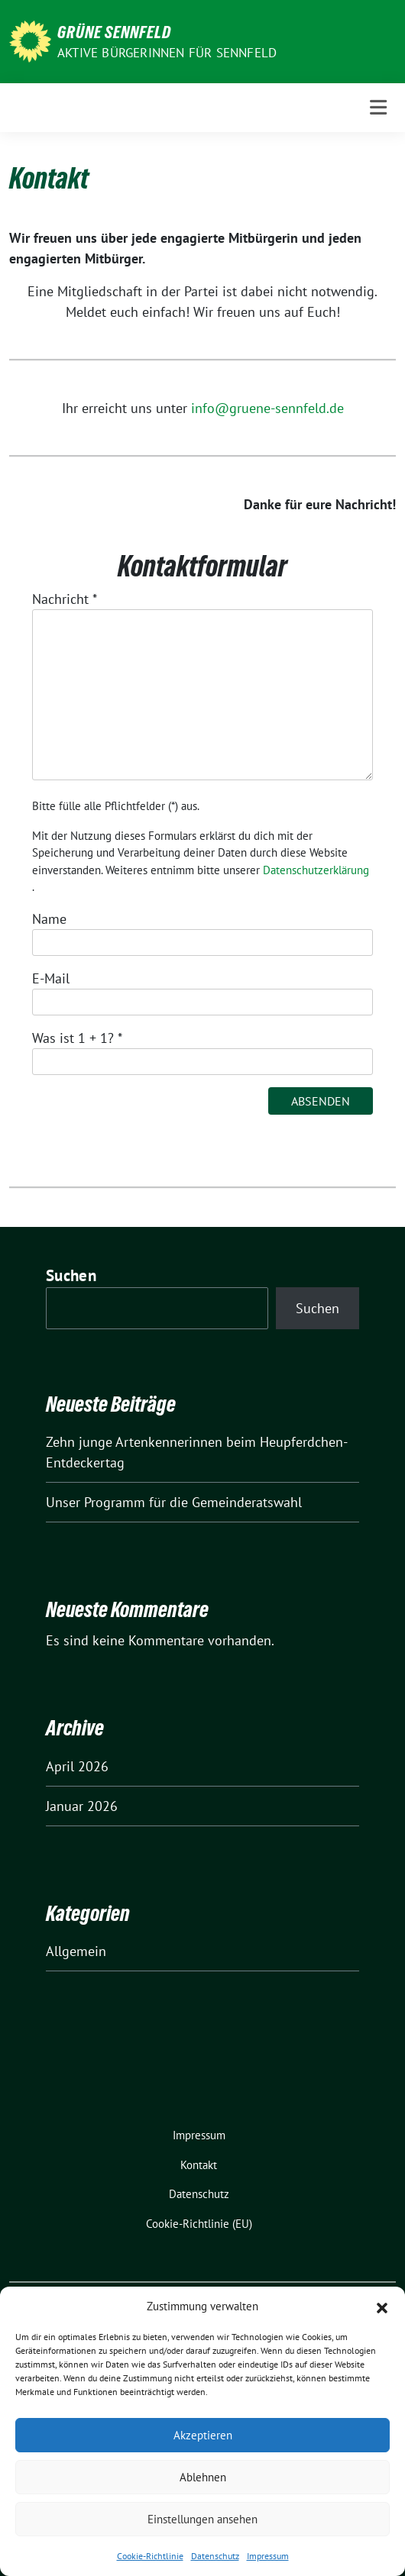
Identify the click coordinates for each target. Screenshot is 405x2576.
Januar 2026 (82, 1806)
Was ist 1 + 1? (77, 1038)
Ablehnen (203, 2477)
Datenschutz (215, 2555)
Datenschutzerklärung (316, 870)
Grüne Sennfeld (114, 32)
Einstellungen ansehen (202, 2519)
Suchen (71, 1275)
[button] (382, 2306)
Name (49, 919)
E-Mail (51, 978)
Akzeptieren (202, 2435)
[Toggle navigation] (378, 107)
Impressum (268, 2555)
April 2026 (77, 1766)
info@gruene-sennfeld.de (267, 408)
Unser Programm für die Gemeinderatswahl (174, 1502)
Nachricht (64, 599)
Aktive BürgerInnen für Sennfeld (167, 52)
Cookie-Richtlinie (150, 2555)
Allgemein (76, 1951)
